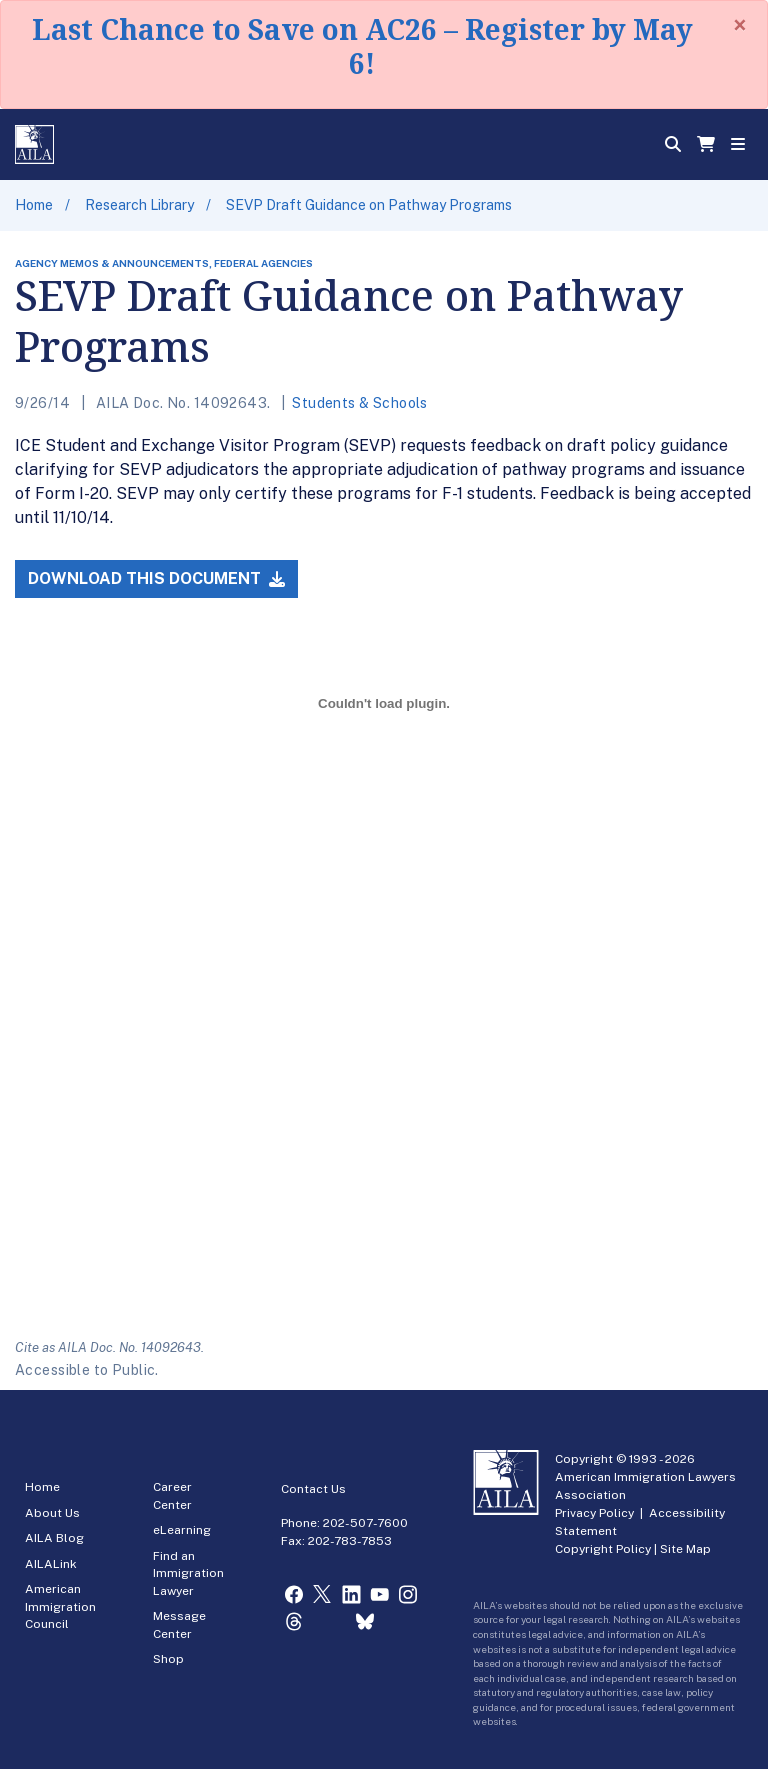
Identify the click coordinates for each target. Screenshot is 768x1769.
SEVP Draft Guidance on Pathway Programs (369, 205)
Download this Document (156, 578)
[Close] (740, 25)
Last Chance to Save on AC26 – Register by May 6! (362, 46)
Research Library (139, 205)
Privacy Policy (594, 1513)
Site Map (685, 1549)
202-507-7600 (365, 1523)
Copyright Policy (603, 1549)
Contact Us (313, 1489)
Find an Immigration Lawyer (188, 1573)
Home (34, 205)
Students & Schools (360, 403)
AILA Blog (54, 1538)
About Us (52, 1513)
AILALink (51, 1564)
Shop (168, 1659)
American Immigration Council (60, 1606)
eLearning (182, 1530)
